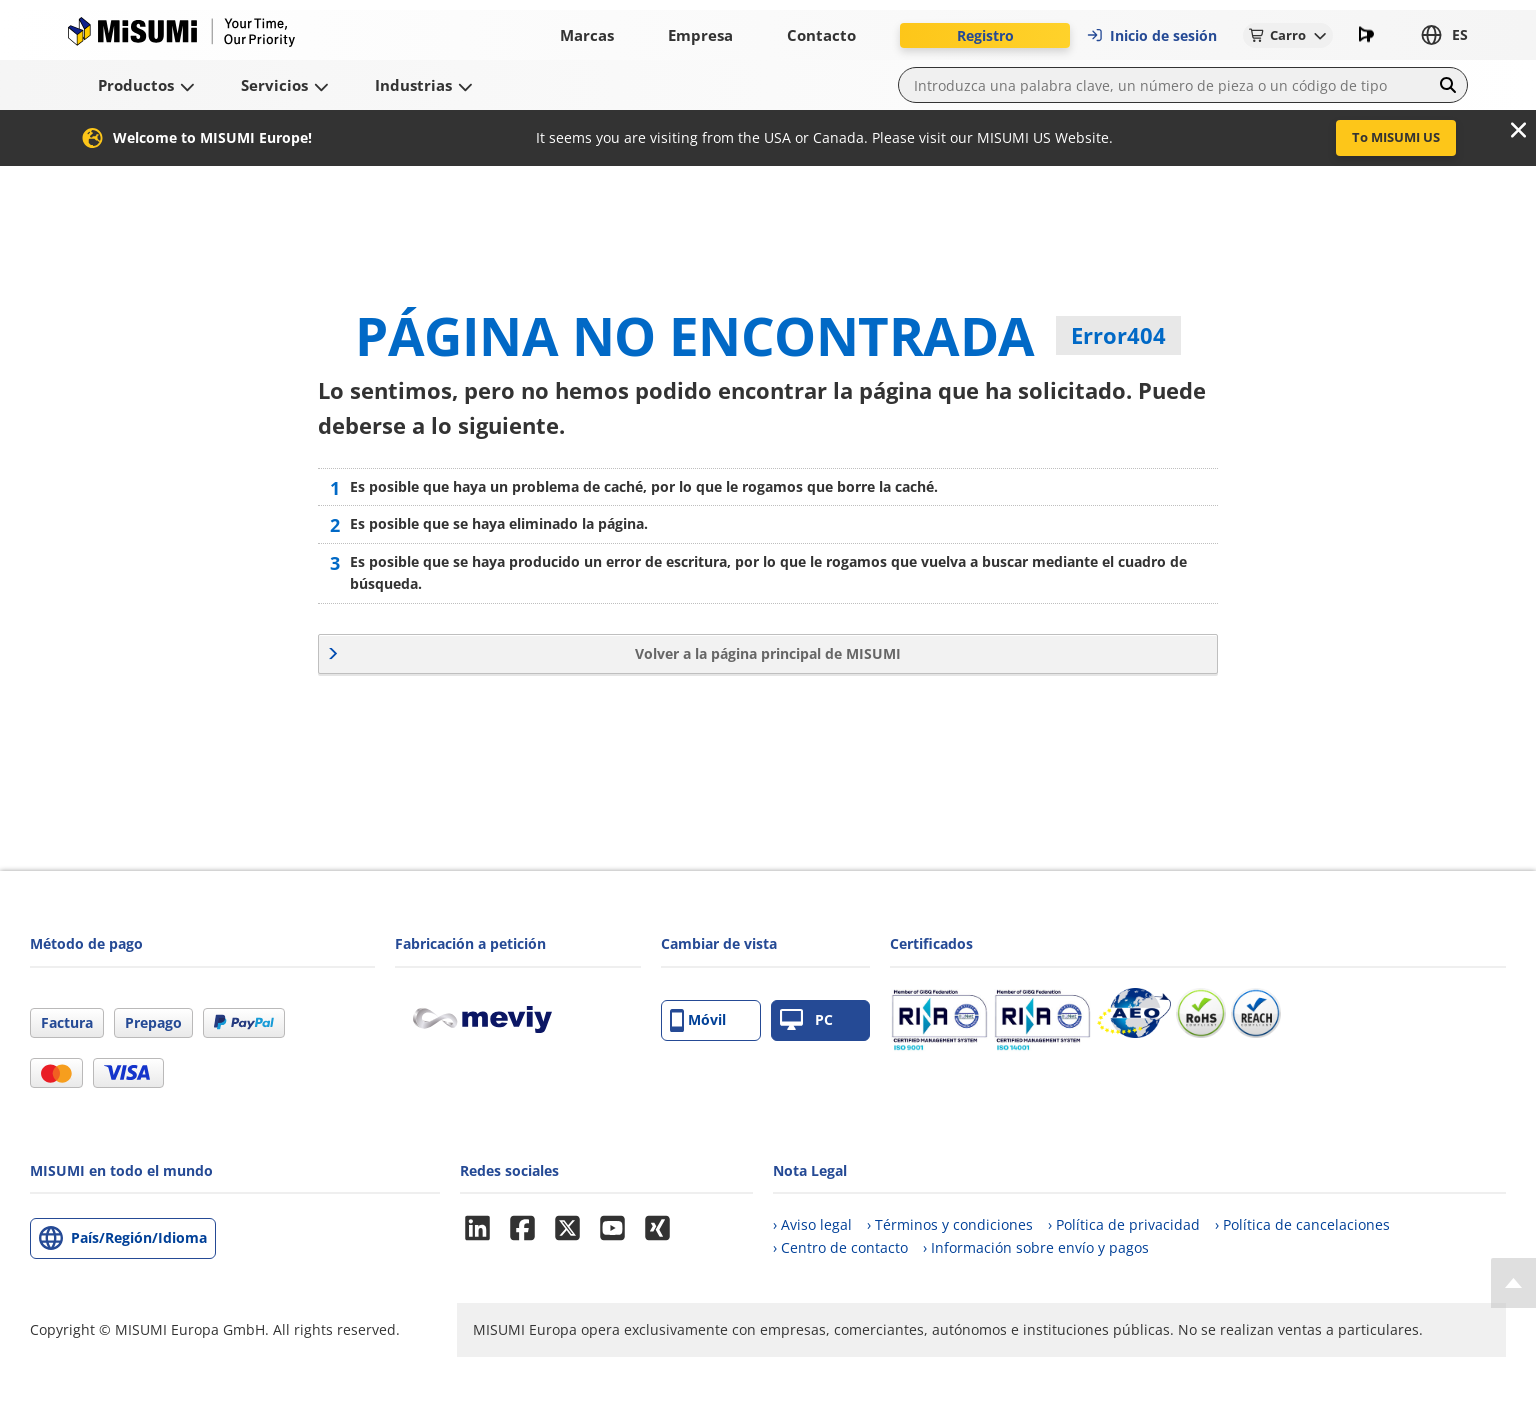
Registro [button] (985, 35)
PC (806, 1020)
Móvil (698, 1020)
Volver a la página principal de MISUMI (768, 653)
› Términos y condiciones (950, 1224)
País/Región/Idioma (139, 1237)
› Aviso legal (812, 1224)
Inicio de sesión (1151, 35)
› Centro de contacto (840, 1247)
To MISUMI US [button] (1396, 137)
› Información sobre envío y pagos (1036, 1247)
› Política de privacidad (1124, 1224)
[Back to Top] (1513, 1283)
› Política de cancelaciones (1302, 1224)
